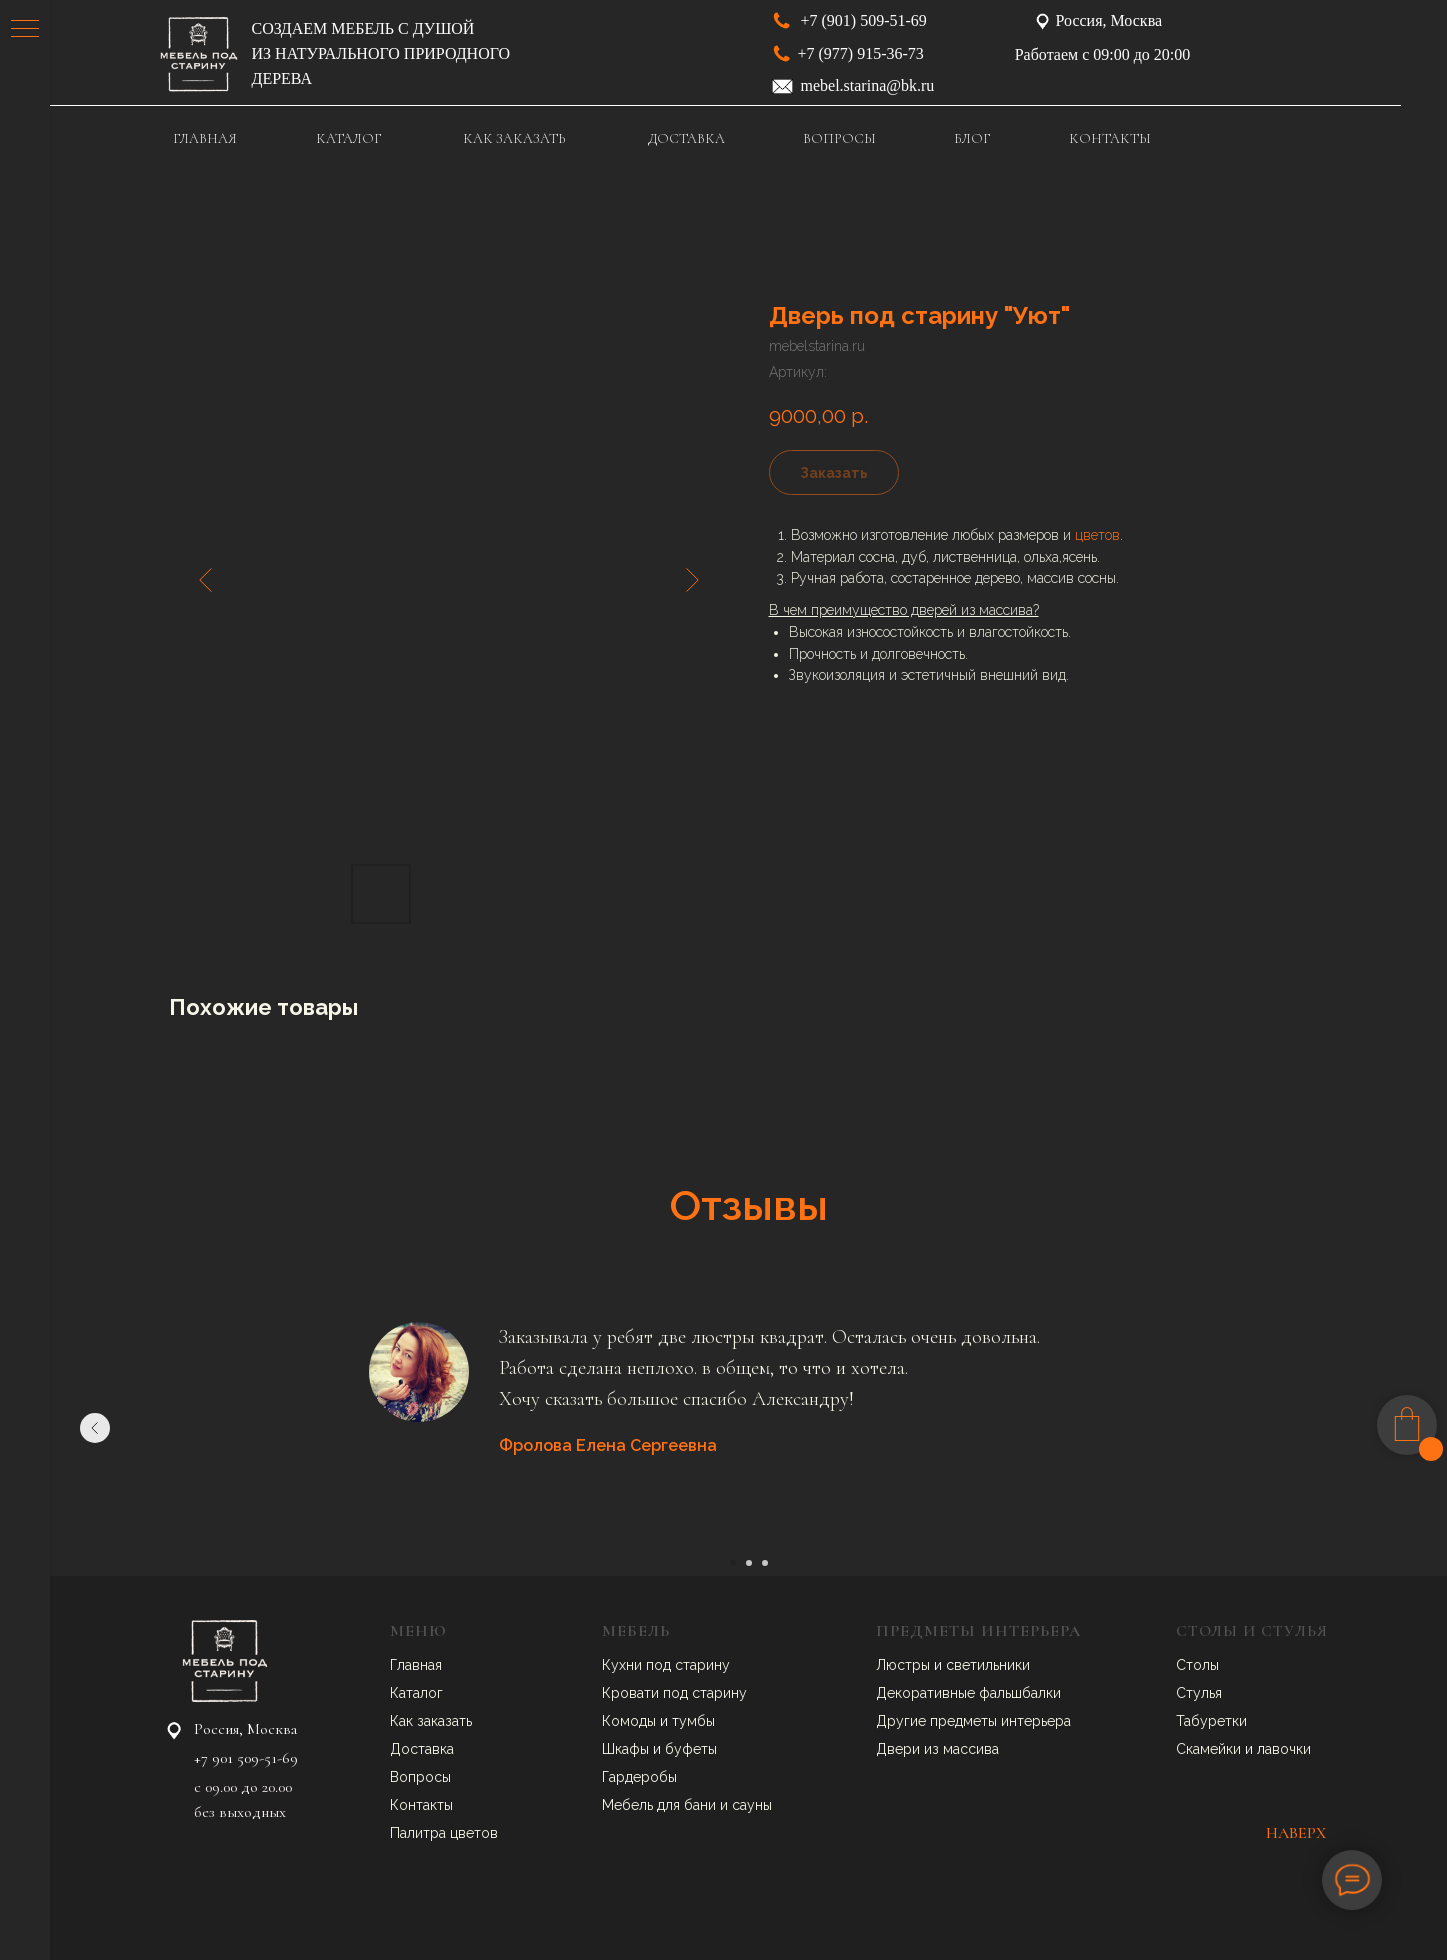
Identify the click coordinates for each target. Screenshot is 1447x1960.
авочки (1288, 1749)
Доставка (422, 1749)
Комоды (631, 1721)
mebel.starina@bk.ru (868, 85)
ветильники (992, 1665)
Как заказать (431, 1721)
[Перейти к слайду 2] (749, 1563)
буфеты (691, 1749)
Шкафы (627, 1749)
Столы (1197, 1665)
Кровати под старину (674, 1693)
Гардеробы (639, 1777)
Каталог (416, 1693)
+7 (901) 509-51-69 (864, 20)
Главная (416, 1665)
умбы (697, 1721)
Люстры (905, 1665)
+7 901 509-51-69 (246, 1758)
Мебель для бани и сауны (687, 1805)
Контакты (421, 1805)
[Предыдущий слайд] (95, 1428)
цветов (1097, 535)
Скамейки (1210, 1749)
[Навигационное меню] (25, 30)
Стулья (1199, 1693)
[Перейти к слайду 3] (765, 1563)
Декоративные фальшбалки (968, 1693)
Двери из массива (937, 1749)
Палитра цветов (444, 1833)
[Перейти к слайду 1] (733, 1563)
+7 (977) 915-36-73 (861, 53)
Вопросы (420, 1777)
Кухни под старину (666, 1665)
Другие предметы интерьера (973, 1721)
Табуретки (1211, 1721)
